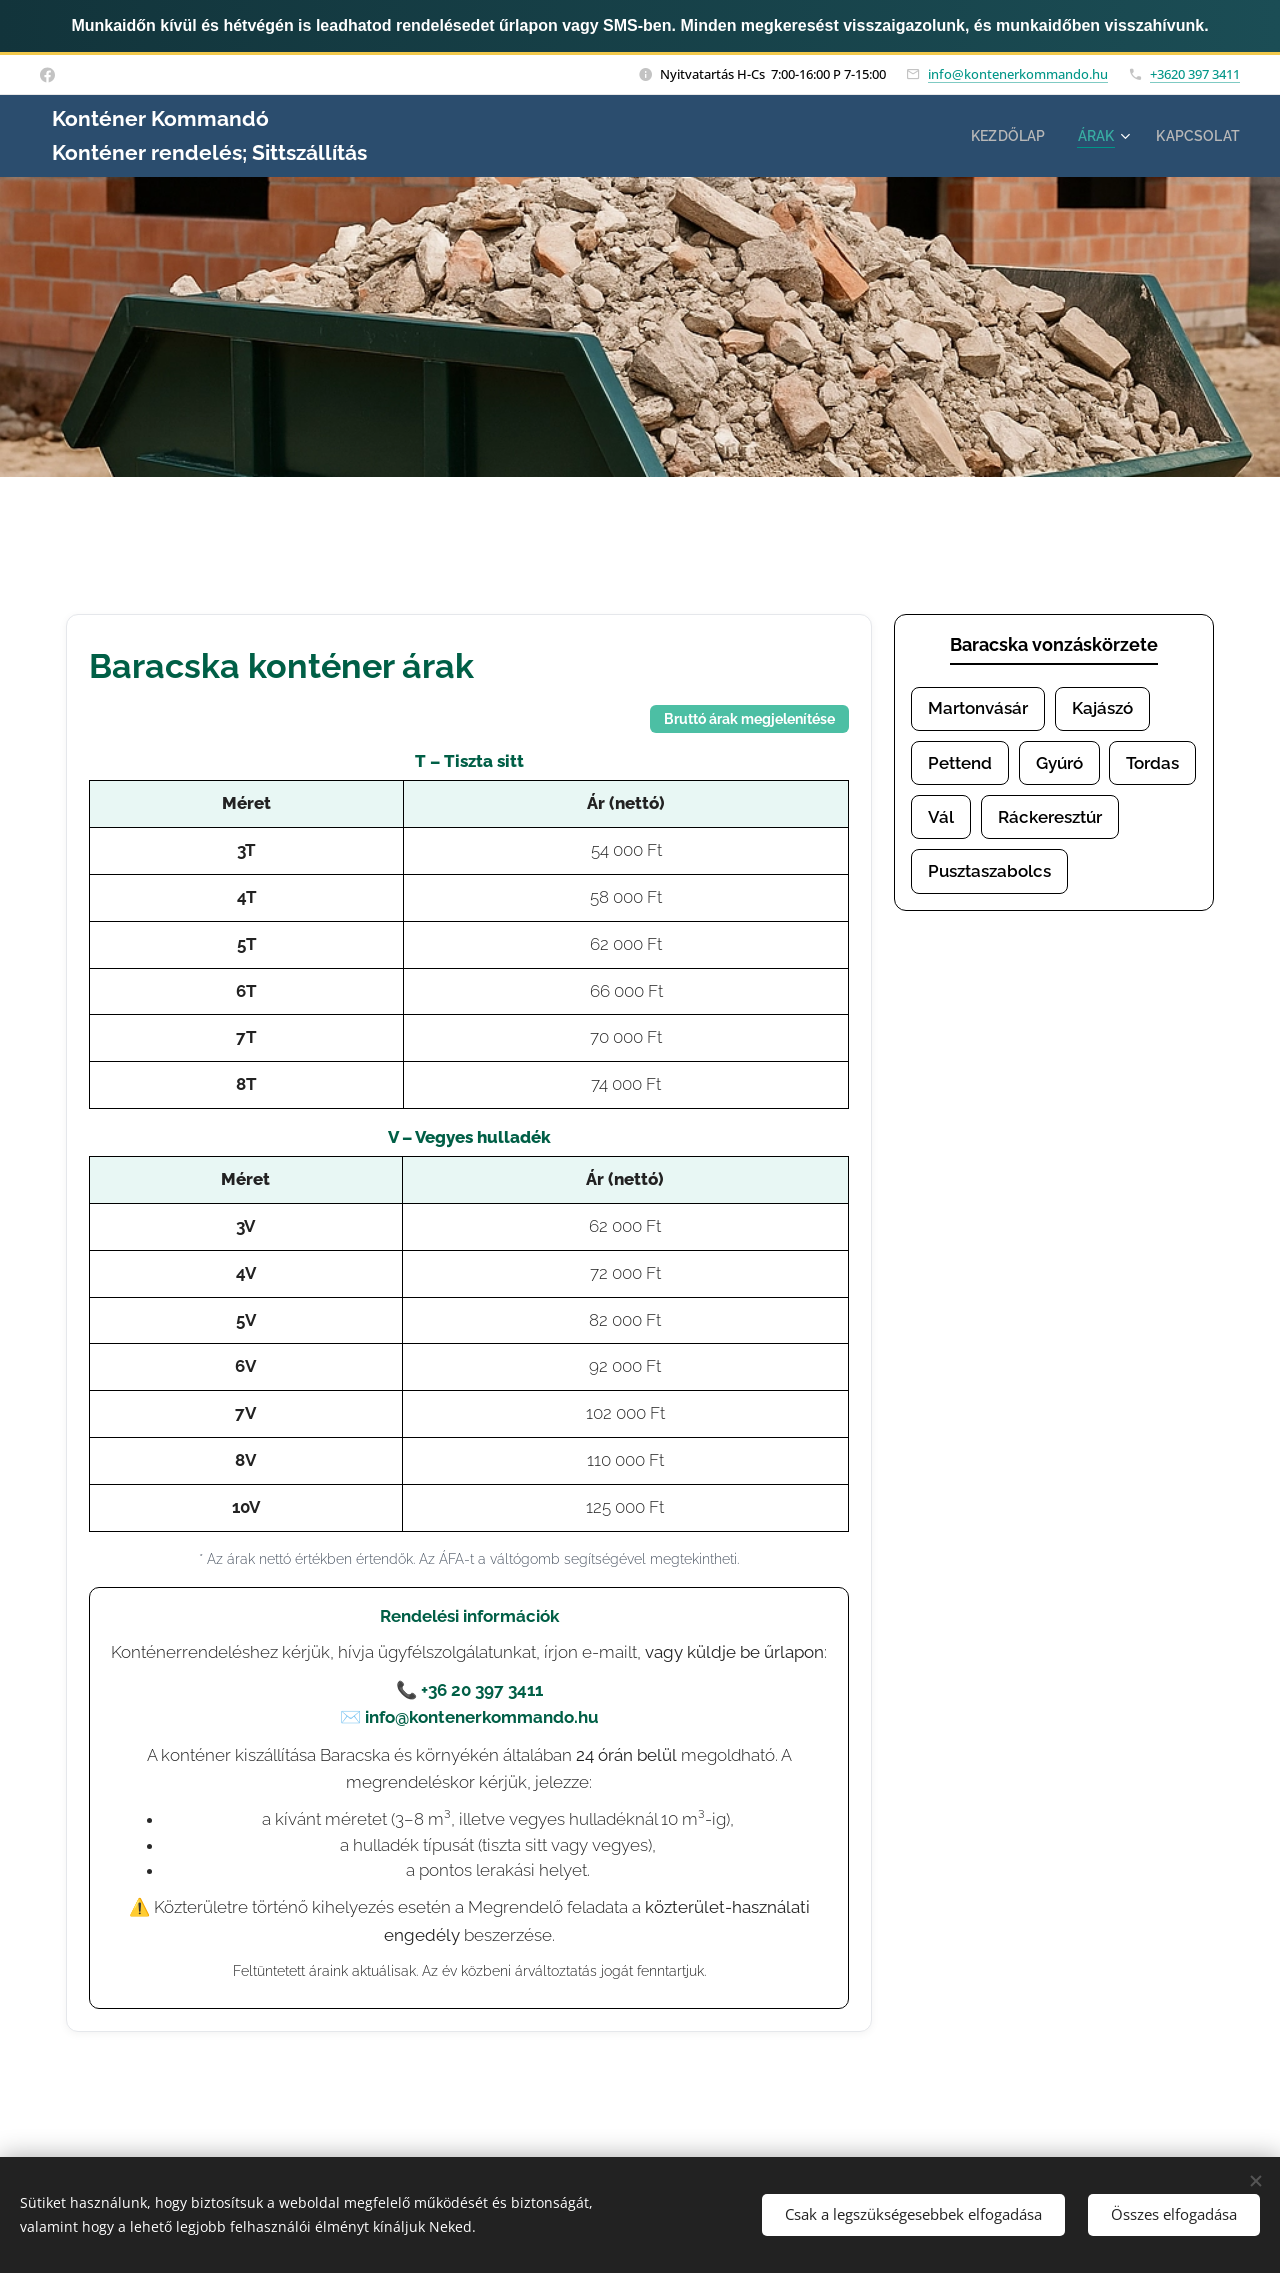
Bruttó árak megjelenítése (749, 718)
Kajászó (1102, 708)
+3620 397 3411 (1195, 74)
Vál (941, 818)
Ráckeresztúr (1050, 818)
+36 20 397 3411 (482, 1690)
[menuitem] (1002, 136)
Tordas (1152, 763)
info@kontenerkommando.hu (1018, 74)
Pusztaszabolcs (989, 873)
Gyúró (1059, 763)
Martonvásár (978, 708)
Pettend (960, 763)
